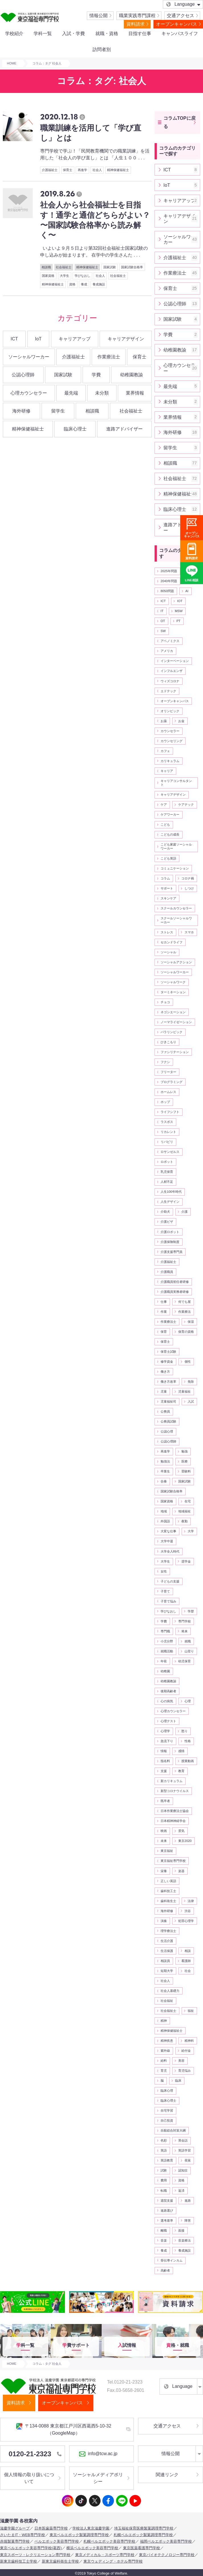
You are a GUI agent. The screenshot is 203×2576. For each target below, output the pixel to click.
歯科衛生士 (168, 1901)
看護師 (186, 1961)
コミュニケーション (175, 868)
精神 (164, 2020)
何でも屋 (184, 1301)
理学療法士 (168, 1931)
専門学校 (184, 1621)
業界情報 (135, 393)
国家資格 (48, 275)
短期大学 (167, 1970)
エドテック (168, 691)
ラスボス (167, 1122)
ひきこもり (168, 1042)
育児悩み (184, 2070)
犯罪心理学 (186, 1921)
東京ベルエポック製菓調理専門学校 (79, 2535)
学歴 (191, 1611)
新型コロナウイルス (175, 1791)
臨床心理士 (75, 428)
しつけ (189, 888)
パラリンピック (172, 1032)
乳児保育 (167, 1171)
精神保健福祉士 (118, 170)
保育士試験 (168, 1351)
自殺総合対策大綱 (173, 2130)
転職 (164, 2190)
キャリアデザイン (126, 338)
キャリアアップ (75, 338)
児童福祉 (184, 1391)
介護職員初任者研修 (175, 1281)
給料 (164, 2060)
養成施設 (99, 284)
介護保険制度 (170, 1242)
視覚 (187, 2160)
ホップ (165, 1102)
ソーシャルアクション (176, 962)
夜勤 (184, 1521)
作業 (164, 1311)
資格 (72, 284)
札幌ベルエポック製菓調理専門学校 (143, 2535)
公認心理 (167, 1431)
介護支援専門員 (172, 1252)
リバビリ (167, 1141)
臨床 (178, 2080)
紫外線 (165, 2050)
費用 (164, 2180)
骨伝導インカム (172, 2260)
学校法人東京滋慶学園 (90, 2528)
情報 (164, 1751)
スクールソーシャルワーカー (176, 920)
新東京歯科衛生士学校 (60, 2561)
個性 (187, 1361)
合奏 (164, 1481)
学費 (96, 374)
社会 (187, 1970)
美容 (181, 2060)
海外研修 (21, 411)
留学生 (58, 411)
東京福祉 (167, 1850)
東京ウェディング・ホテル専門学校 (113, 2561)
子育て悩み (168, 1601)
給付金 (186, 2050)
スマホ (189, 932)
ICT (14, 338)
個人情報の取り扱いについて (29, 2478)
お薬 (164, 721)
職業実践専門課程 (137, 15)
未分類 (102, 393)
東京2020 (185, 1840)
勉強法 (165, 1461)
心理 (187, 1701)
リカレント (168, 1131)
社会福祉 (167, 2000)
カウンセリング (172, 741)
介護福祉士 (50, 170)
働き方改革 (168, 1381)
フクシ (165, 1062)
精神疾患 (167, 2040)
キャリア (167, 771)
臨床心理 (167, 2090)
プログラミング (172, 1082)
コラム (165, 878)
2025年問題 (169, 571)
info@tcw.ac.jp (98, 2454)
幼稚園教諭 (131, 374)
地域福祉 (184, 1511)
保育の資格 (186, 1331)
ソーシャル (168, 952)
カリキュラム (170, 761)
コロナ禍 (187, 878)
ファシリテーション (175, 1052)
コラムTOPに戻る (179, 122)
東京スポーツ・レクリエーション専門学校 (35, 2555)
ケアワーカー (170, 814)
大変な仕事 (168, 1531)
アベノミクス (170, 641)
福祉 (191, 2010)
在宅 (187, 1501)
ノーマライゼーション (176, 1022)
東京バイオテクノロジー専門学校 (166, 2555)
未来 (164, 1840)
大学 (191, 1531)
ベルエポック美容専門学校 (56, 2541)
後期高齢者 (168, 1691)
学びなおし (82, 275)
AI (186, 591)
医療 (184, 1461)
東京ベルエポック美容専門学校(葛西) (31, 2548)
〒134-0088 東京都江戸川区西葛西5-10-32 (63, 2429)
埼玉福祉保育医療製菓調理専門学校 (143, 2528)
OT (163, 621)
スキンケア (168, 898)
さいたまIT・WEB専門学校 (22, 2535)
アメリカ (167, 651)
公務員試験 (168, 1421)
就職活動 (167, 1651)
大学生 (64, 275)
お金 (181, 721)
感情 (181, 1751)
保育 (164, 1331)
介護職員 (167, 1271)
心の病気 (167, 1701)
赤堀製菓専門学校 (15, 2541)
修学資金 (167, 1361)
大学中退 (167, 1541)
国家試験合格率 (132, 267)
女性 (164, 1571)
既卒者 (165, 1801)
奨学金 (186, 1561)
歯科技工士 (168, 1891)
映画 (164, 1831)
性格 (187, 1741)
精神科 (189, 2040)
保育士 (67, 170)
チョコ (165, 1002)
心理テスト (168, 1721)
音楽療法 (184, 2240)
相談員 (165, 1961)
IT (162, 611)
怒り (184, 1731)
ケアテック (186, 804)
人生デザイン (170, 1201)
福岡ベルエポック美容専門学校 (166, 2541)
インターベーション (175, 661)
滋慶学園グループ (15, 2528)
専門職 (165, 1631)
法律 (191, 1901)
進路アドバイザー (124, 428)
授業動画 (187, 1761)
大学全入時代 (170, 1551)
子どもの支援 (170, 1581)
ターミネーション (173, 992)
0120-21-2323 (35, 2454)
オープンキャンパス (176, 24)
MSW (179, 611)
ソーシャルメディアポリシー (98, 2478)
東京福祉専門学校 (173, 1860)
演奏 (164, 1921)
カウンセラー (170, 731)
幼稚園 (165, 1671)
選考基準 (167, 2220)
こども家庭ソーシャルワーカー (176, 846)
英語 (164, 2150)
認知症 (183, 2170)
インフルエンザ (172, 671)
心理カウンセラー (29, 393)
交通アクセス (180, 15)
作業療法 (184, 1311)
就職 (187, 1641)
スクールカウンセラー (176, 908)
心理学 (165, 1731)
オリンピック (170, 711)
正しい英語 (168, 1881)
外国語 (165, 1521)
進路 (187, 2200)
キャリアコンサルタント (176, 782)
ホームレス (168, 1092)
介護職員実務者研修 (175, 1291)
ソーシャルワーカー (28, 356)
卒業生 (165, 1471)
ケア (164, 804)
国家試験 (109, 267)
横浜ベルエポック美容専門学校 (92, 2548)
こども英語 (168, 858)
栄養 (164, 1871)
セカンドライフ (172, 942)
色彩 (164, 2140)
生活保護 (167, 1951)
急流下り (167, 1741)
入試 (191, 1401)
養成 (84, 284)
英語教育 (167, 2160)
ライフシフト (170, 1112)
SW (163, 631)
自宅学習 (167, 2110)
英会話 (183, 2140)
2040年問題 (169, 581)
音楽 (164, 2240)
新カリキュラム (172, 1781)
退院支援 (167, 2200)
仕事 (164, 1301)
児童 (164, 1391)
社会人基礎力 (170, 1990)
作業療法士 (108, 356)
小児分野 (167, 1641)
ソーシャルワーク (173, 982)
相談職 (46, 267)
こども (165, 824)
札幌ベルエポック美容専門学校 (109, 2541)
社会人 (97, 170)
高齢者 (165, 2270)
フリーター (168, 1072)
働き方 (165, 1371)
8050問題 (167, 591)
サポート (167, 888)
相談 (187, 1951)
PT (179, 621)
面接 (181, 2230)
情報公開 (98, 15)
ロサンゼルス (170, 1151)
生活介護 (167, 1941)
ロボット (167, 1161)
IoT (38, 338)
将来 (184, 1631)
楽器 (181, 1871)
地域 (164, 1511)
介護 (184, 1211)
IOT (180, 601)
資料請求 (135, 24)
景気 (181, 1831)
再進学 (82, 170)
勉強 (184, 1451)
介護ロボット (170, 1232)
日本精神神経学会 (173, 1821)
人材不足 (167, 1181)
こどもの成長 (170, 834)
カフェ (165, 751)
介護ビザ (167, 1221)
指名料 (165, 1761)
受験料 (186, 1471)
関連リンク (167, 2474)
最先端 (71, 393)
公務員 (165, 1411)
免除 (191, 1381)
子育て (165, 1591)
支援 (164, 1771)
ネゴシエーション (173, 1012)
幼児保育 (184, 1661)
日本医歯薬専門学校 (51, 2528)
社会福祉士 (63, 267)
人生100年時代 (171, 1191)
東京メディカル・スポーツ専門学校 (104, 2555)
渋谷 (187, 1911)
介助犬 (165, 1211)
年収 (164, 1661)
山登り (189, 1651)
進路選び (167, 2210)
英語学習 (184, 2150)
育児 (164, 2070)
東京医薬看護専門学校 (141, 2548)
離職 (164, 2230)
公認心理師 (23, 374)
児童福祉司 (168, 1401)
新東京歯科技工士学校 (18, 2561)
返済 (181, 2190)
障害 (187, 2220)
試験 (164, 2170)
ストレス (167, 932)
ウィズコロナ (170, 681)
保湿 (191, 1321)
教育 (181, 1771)
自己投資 (167, 2120)
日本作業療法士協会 (175, 1811)
